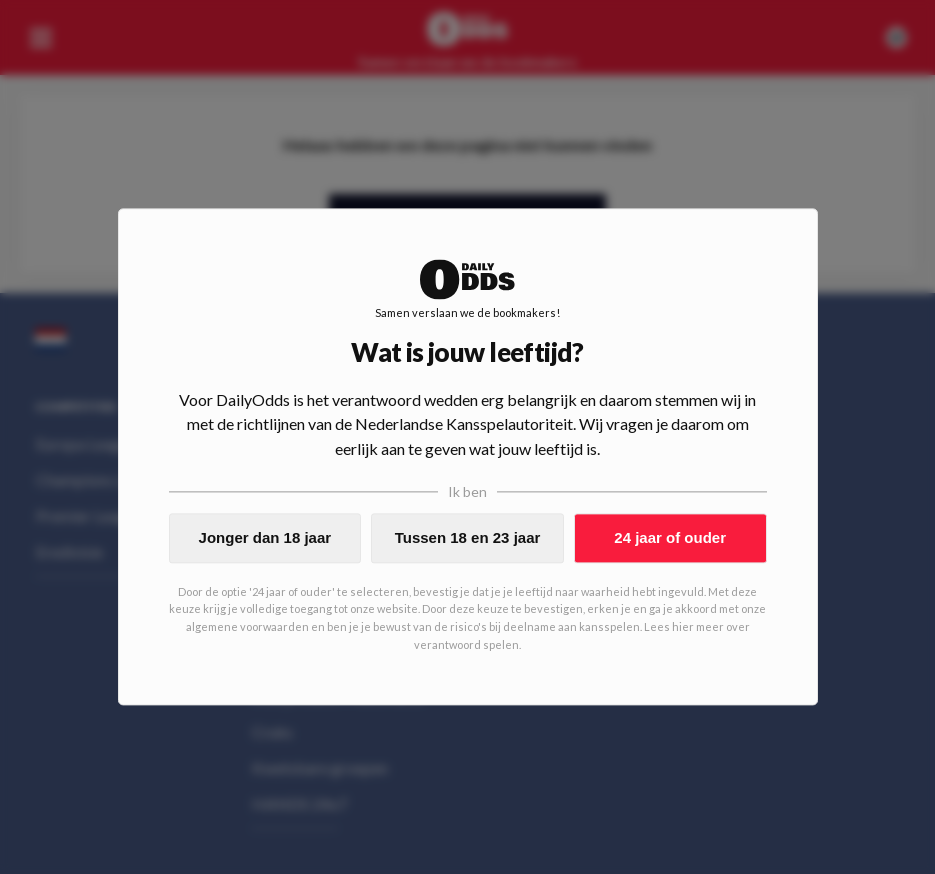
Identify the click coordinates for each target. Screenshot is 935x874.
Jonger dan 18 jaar (265, 537)
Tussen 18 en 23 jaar (468, 537)
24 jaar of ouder (670, 537)
